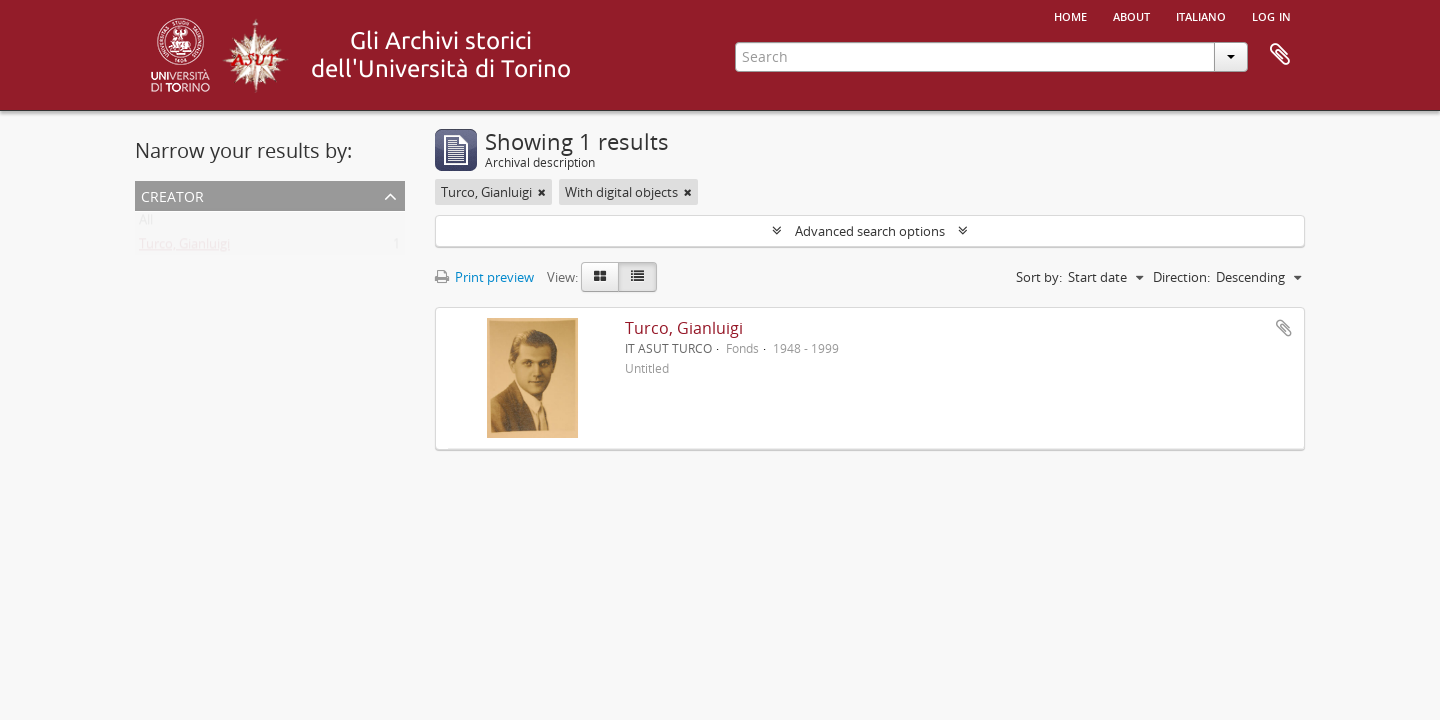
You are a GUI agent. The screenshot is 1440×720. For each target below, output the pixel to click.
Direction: (1181, 277)
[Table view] (637, 277)
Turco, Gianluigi (184, 248)
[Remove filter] (542, 192)
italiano (1201, 15)
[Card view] (600, 277)
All (146, 224)
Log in (1271, 15)
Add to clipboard (1284, 328)
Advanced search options (870, 231)
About (1131, 15)
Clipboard (1280, 55)
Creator (172, 194)
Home (1070, 15)
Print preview (484, 277)
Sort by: (1039, 277)
